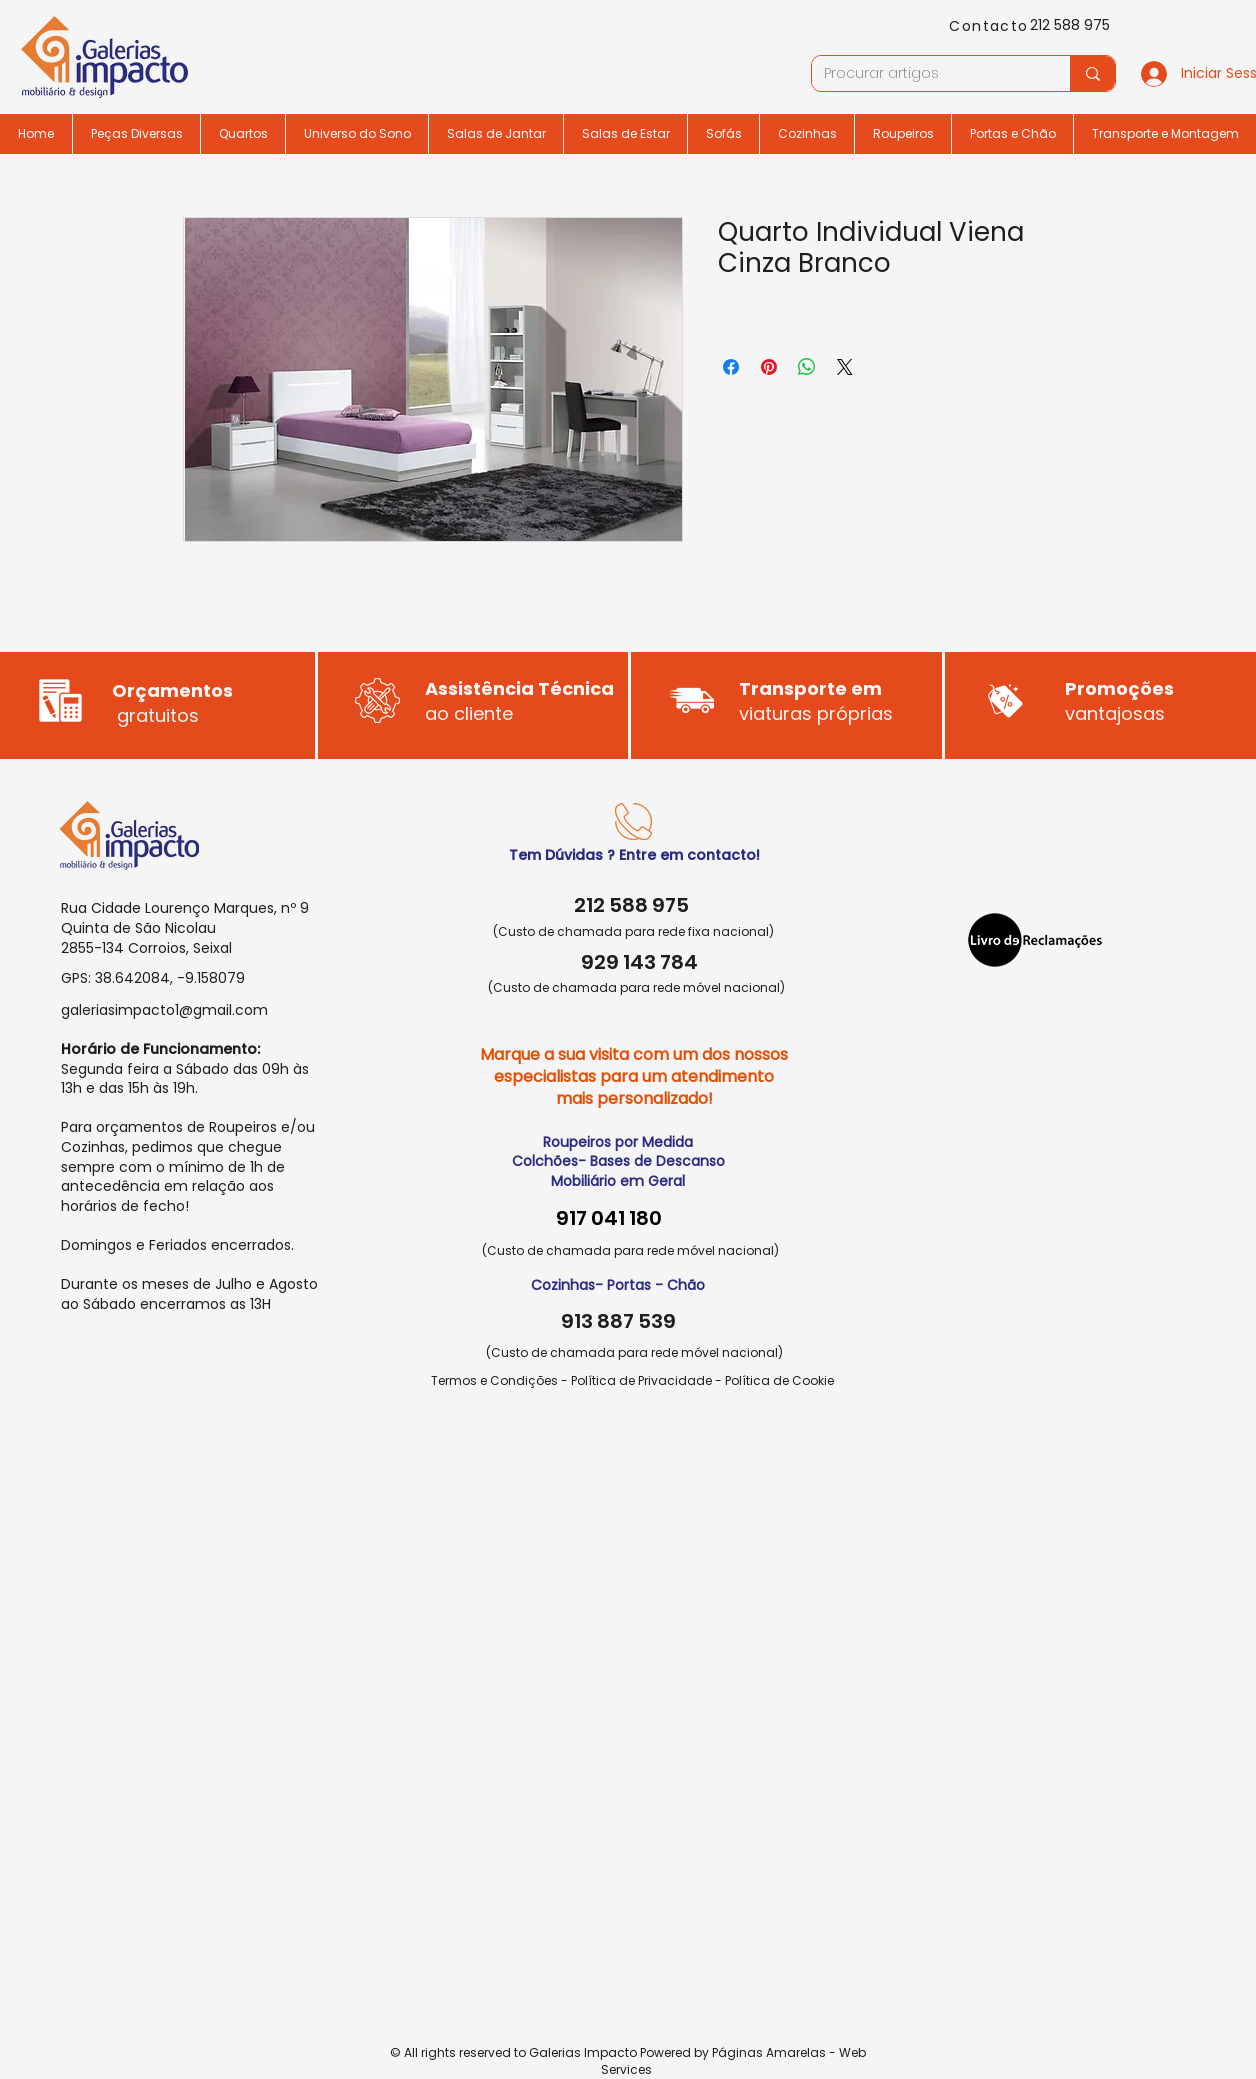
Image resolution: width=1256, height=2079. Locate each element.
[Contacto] (991, 26)
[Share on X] (845, 367)
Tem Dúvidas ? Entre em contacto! (634, 855)
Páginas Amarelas (769, 2052)
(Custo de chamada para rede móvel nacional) (636, 987)
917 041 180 (609, 1218)
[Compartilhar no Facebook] (731, 367)
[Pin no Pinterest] (769, 367)
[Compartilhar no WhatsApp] (807, 367)
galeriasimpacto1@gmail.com (164, 1010)
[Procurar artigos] (926, 74)
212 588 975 (1070, 25)
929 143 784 (639, 962)
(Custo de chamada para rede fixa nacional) (633, 931)
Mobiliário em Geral (618, 1181)
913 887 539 (618, 1321)
